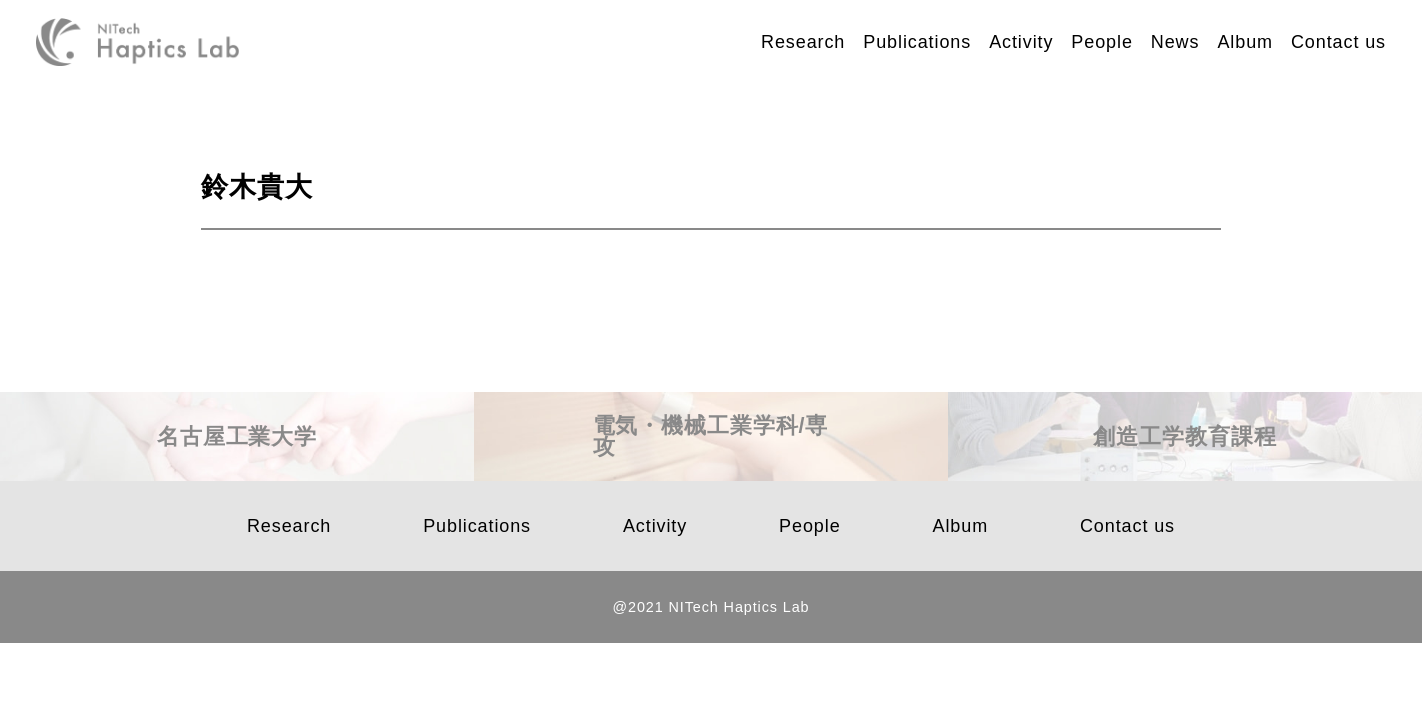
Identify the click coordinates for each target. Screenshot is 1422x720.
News (1175, 42)
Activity (1021, 42)
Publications (917, 42)
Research (803, 42)
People (1101, 42)
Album (1245, 42)
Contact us (1338, 42)
